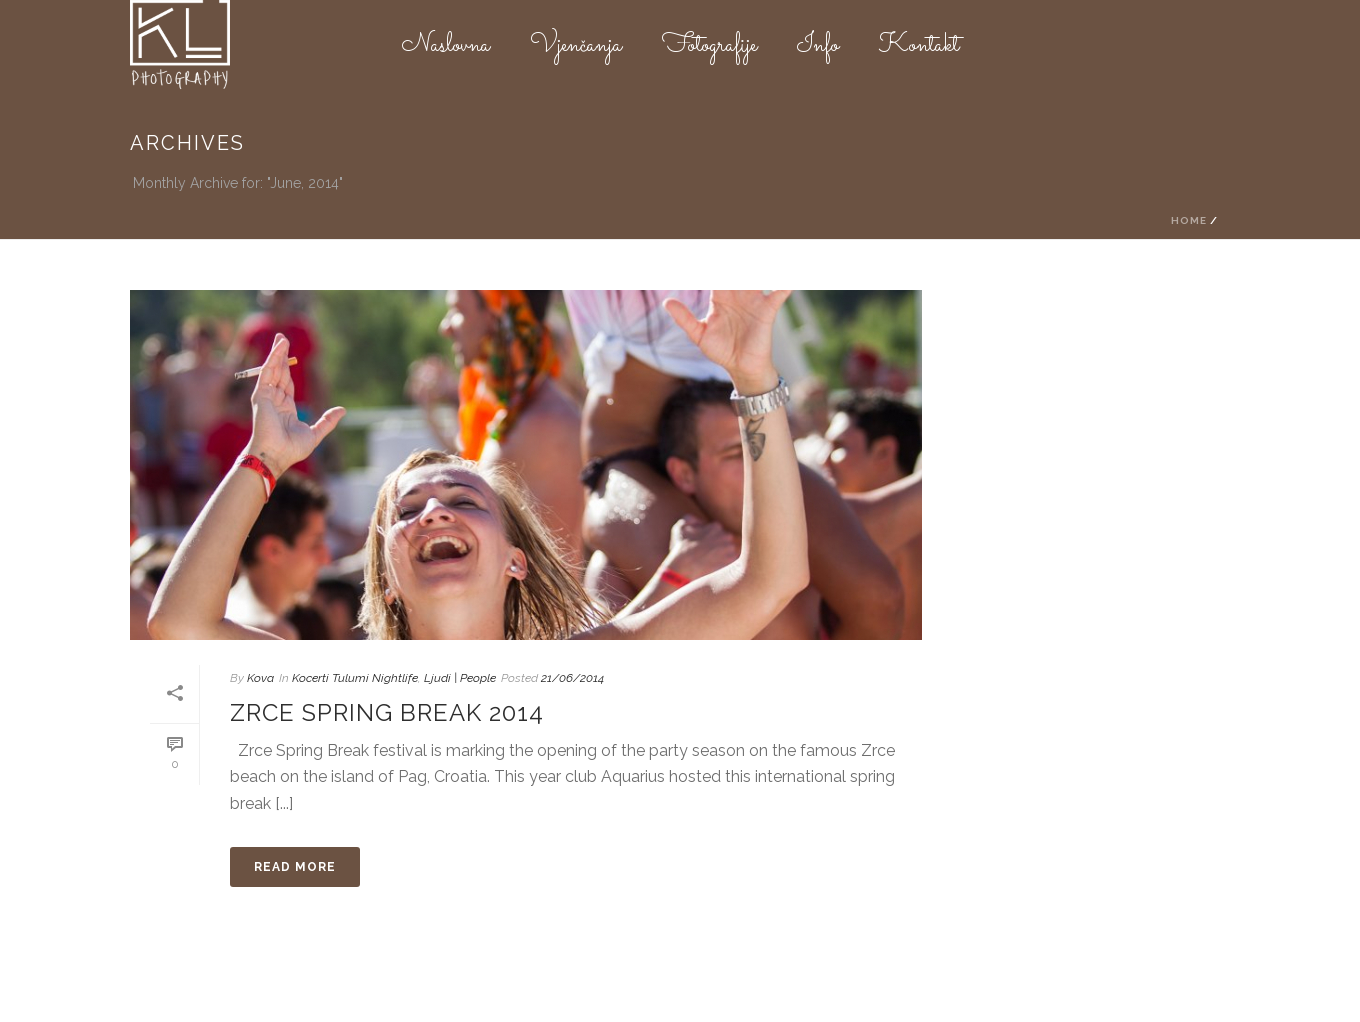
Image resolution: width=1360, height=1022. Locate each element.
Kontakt (919, 46)
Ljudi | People (460, 678)
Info (818, 46)
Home (1189, 220)
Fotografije (709, 46)
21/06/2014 (572, 678)
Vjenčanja (576, 46)
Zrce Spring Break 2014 (387, 712)
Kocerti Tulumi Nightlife (355, 678)
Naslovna (446, 46)
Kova (260, 678)
